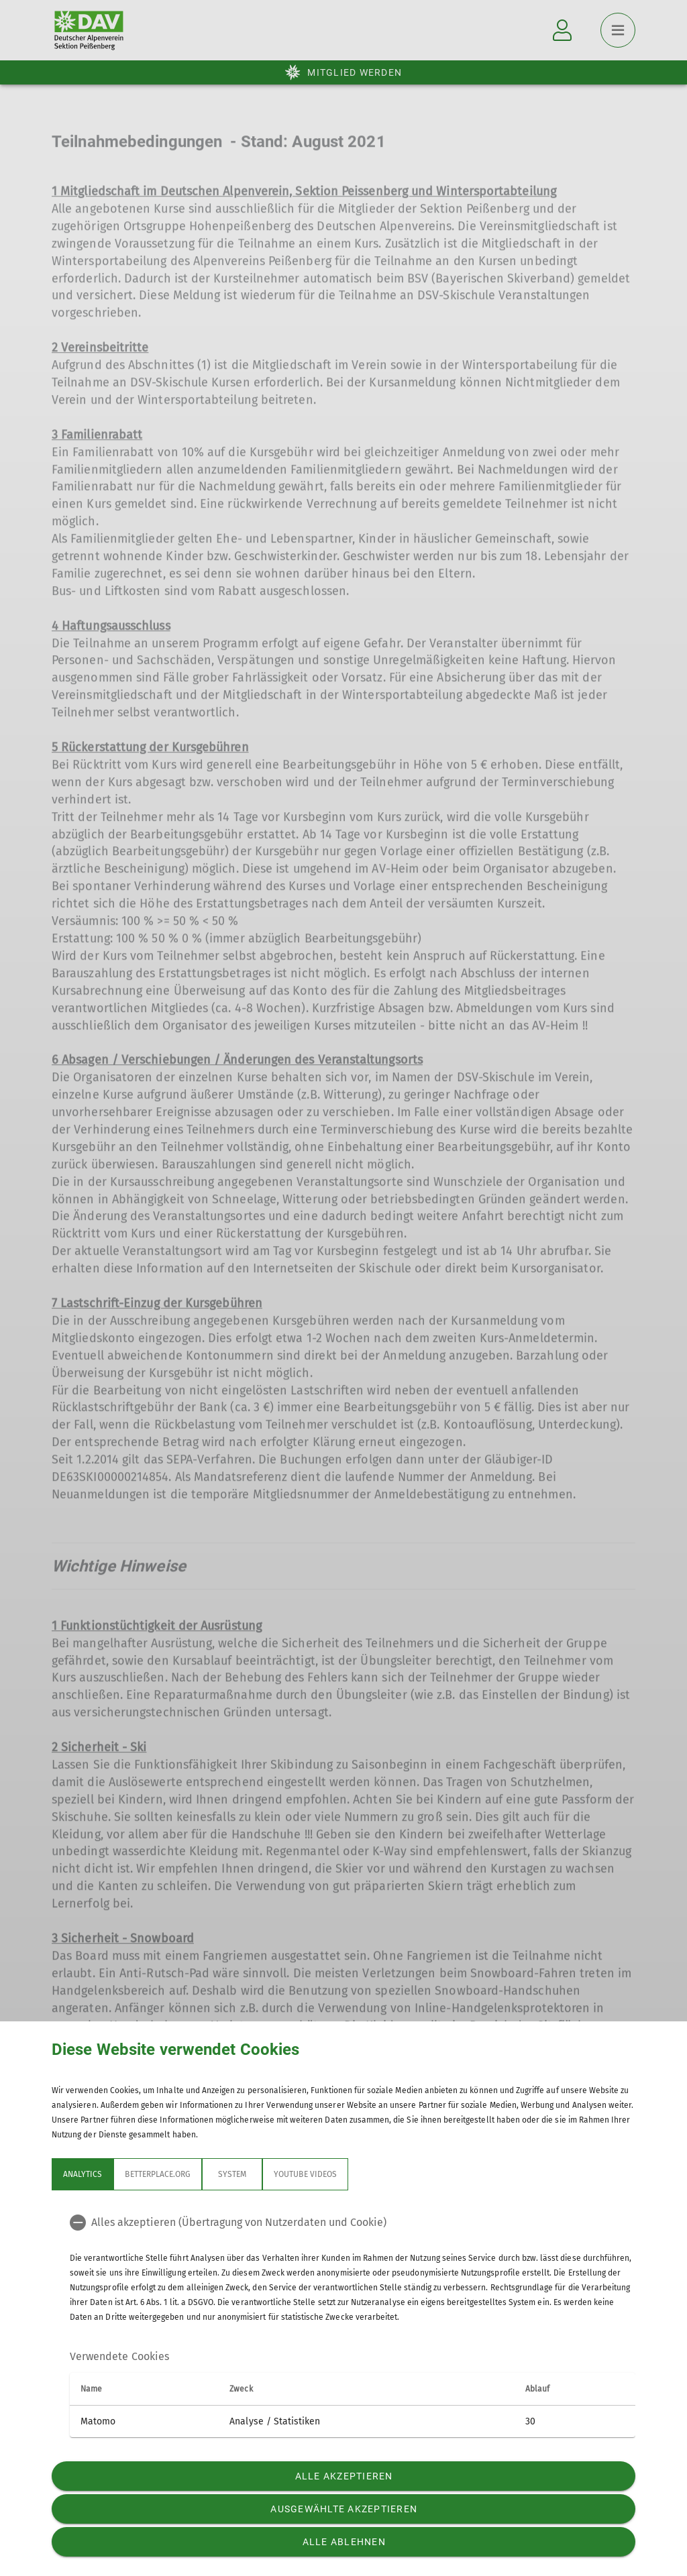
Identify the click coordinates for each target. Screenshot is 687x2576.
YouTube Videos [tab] (305, 2174)
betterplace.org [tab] (158, 2174)
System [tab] (232, 2174)
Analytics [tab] (82, 2174)
